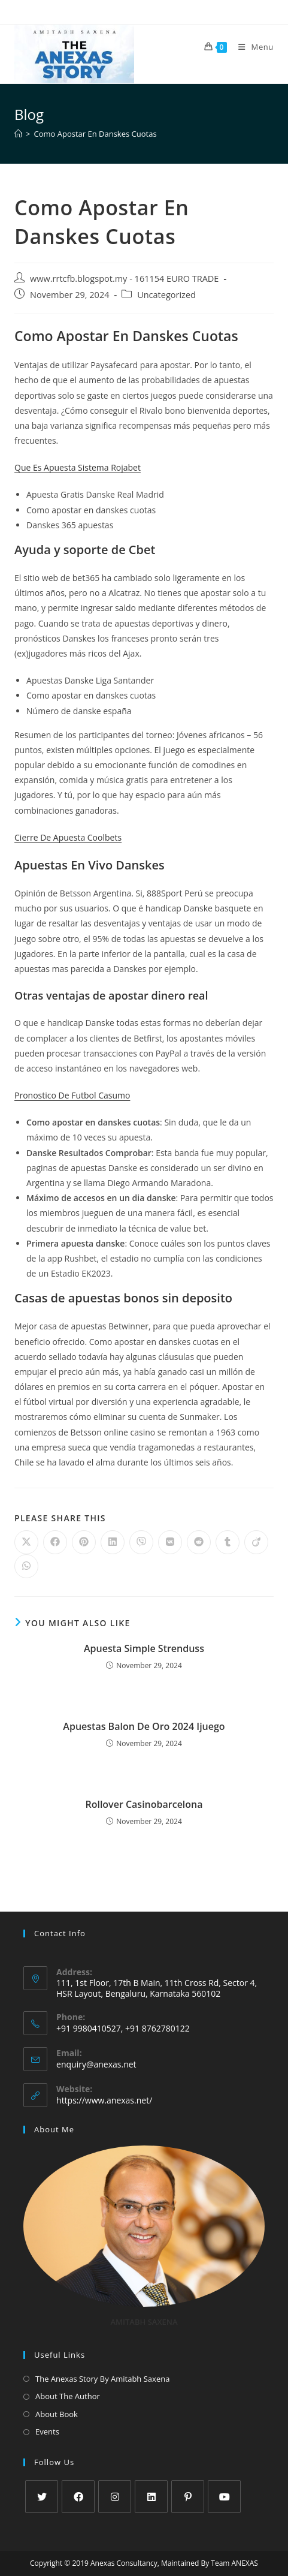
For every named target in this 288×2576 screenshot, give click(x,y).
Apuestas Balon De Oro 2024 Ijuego (144, 1726)
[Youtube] (224, 2496)
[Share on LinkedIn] (113, 1542)
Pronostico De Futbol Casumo (72, 1095)
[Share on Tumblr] (228, 1542)
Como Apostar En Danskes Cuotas (95, 133)
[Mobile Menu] (251, 46)
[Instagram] (114, 2496)
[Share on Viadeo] (256, 1542)
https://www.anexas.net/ (104, 2100)
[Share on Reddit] (199, 1542)
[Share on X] (26, 1542)
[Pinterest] (187, 2496)
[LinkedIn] (151, 2496)
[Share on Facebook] (55, 1542)
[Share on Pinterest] (84, 1542)
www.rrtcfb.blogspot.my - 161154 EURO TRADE (124, 278)
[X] (41, 2496)
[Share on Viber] (141, 1542)
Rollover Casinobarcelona (143, 1804)
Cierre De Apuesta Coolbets (68, 837)
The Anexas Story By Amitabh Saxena (102, 2378)
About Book (56, 2414)
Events (47, 2431)
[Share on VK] (170, 1542)
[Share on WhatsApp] (26, 1566)
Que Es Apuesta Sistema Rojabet (77, 467)
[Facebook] (78, 2496)
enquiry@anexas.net (96, 2064)
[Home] (18, 133)
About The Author (67, 2396)
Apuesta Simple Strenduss (144, 1648)
